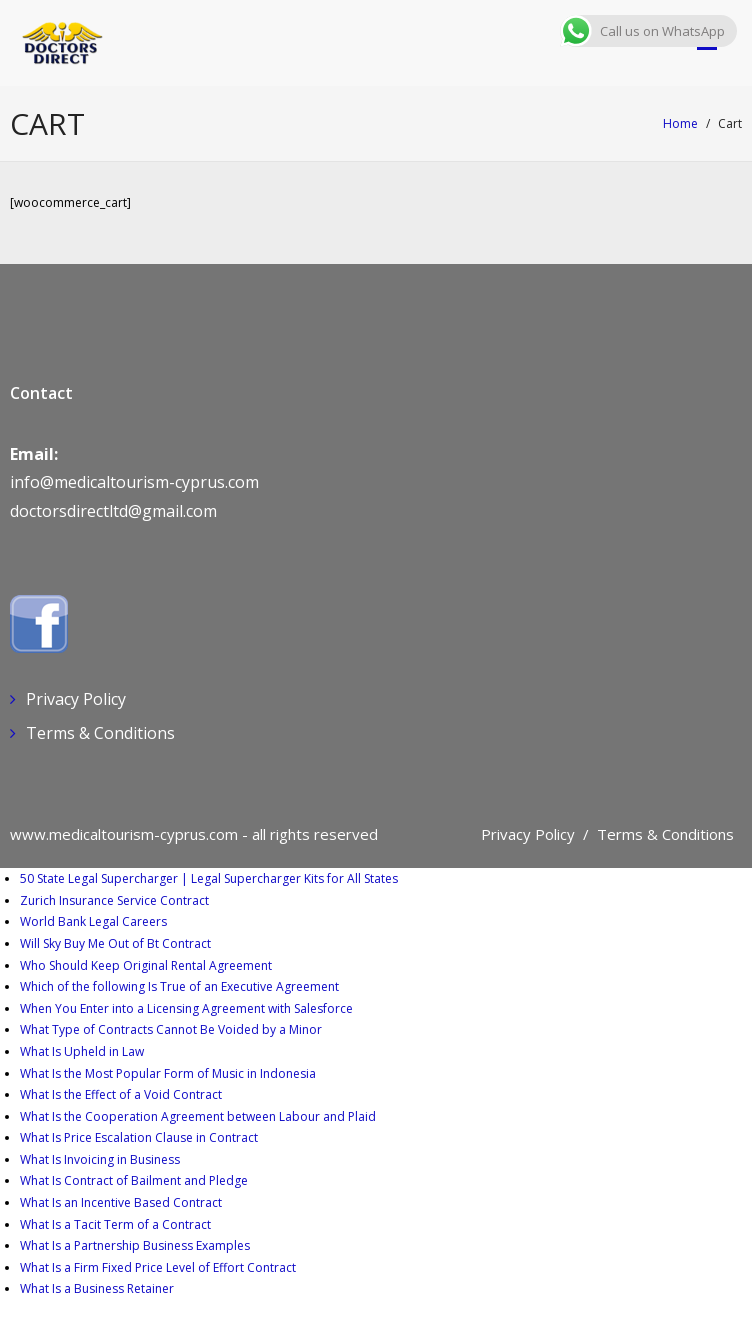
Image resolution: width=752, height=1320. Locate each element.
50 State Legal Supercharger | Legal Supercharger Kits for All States (209, 878)
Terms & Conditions (100, 733)
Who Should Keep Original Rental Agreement (146, 965)
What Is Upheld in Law (82, 1051)
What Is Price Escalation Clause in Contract (139, 1137)
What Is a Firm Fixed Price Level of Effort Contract (158, 1267)
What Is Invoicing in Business (100, 1159)
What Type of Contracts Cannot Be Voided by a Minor (171, 1029)
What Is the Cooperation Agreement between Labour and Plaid (198, 1116)
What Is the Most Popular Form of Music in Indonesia (168, 1073)
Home (680, 123)
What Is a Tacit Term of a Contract (115, 1224)
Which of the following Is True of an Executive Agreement (179, 986)
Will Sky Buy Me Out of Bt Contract (115, 943)
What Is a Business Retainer (97, 1288)
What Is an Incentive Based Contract (121, 1202)
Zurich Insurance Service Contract (114, 900)
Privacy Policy (76, 699)
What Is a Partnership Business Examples (135, 1245)
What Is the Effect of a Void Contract (121, 1094)
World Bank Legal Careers (93, 921)
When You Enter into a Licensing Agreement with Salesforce (186, 1008)
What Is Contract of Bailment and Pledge (134, 1180)
